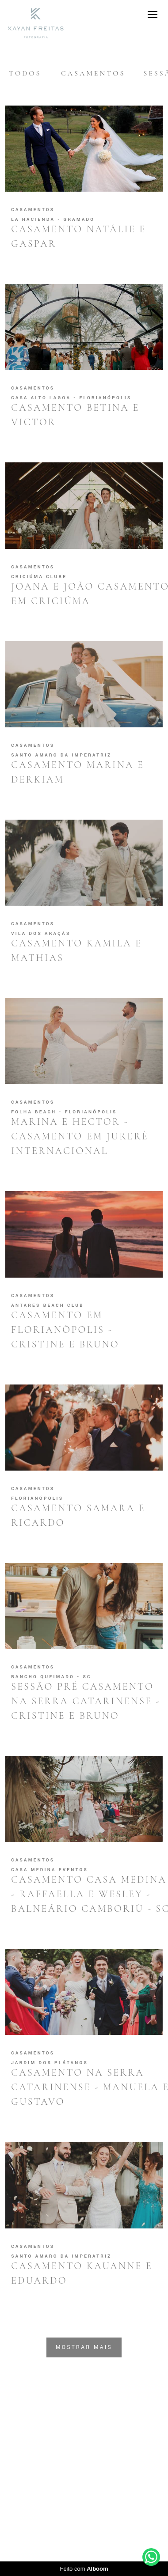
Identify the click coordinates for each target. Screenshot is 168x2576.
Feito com (84, 2568)
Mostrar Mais (84, 2347)
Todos (25, 73)
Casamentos (93, 73)
